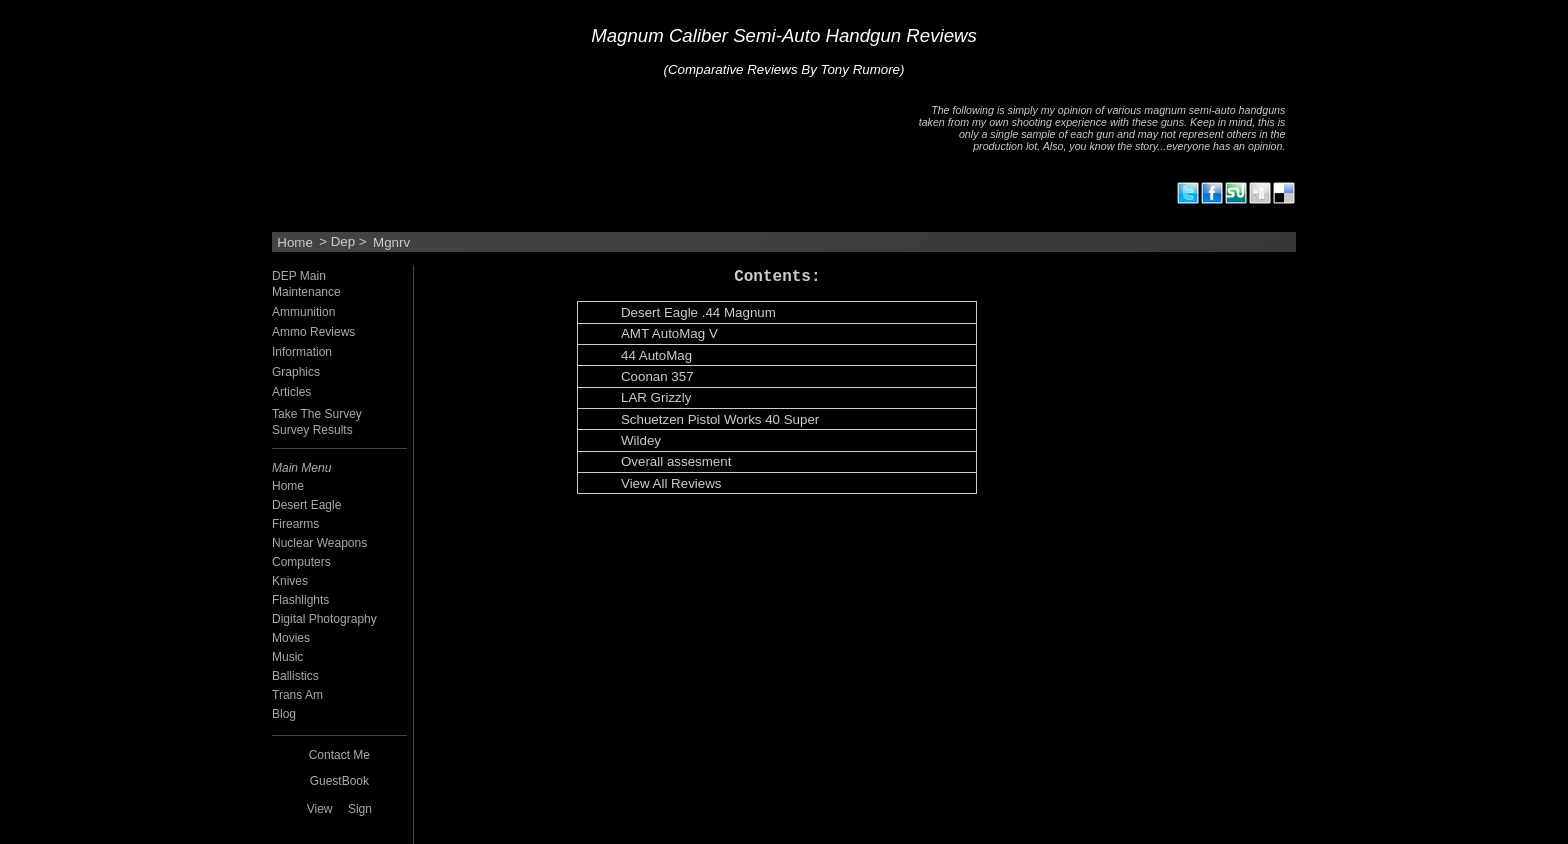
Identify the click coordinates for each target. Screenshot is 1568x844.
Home (295, 241)
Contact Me (339, 755)
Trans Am (297, 695)
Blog (284, 714)
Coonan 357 (657, 377)
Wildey (641, 441)
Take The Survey (317, 414)
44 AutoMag (656, 356)
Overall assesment (676, 462)
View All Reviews (671, 484)
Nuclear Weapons (319, 543)
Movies (291, 638)
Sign (360, 809)
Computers (301, 562)
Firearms (295, 524)
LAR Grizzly (656, 398)
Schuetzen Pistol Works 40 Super (720, 420)
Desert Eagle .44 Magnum (698, 313)
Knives (290, 581)
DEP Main (299, 276)
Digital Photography (324, 619)
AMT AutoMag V (669, 334)
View (320, 809)
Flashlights (300, 600)
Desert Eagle (306, 505)
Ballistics (295, 676)
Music (287, 657)
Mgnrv (391, 241)
